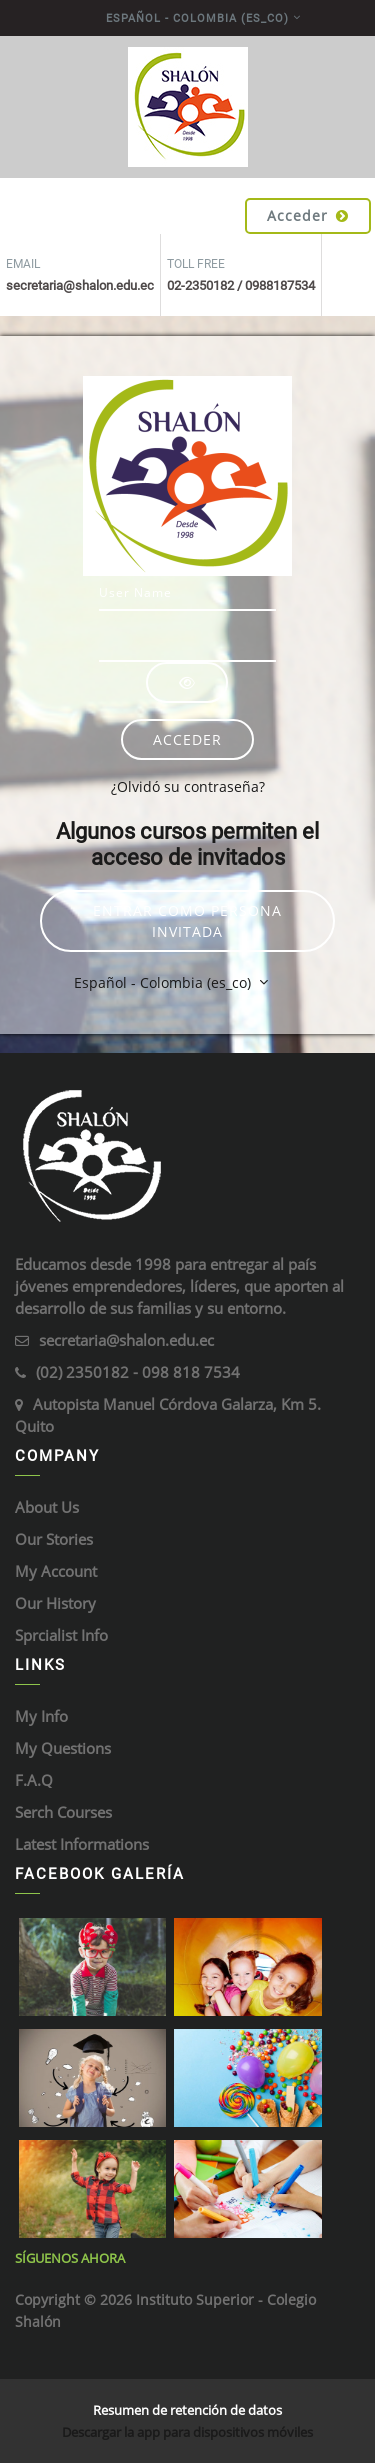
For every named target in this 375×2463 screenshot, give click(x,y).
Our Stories (54, 1539)
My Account (56, 1571)
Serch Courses (63, 1812)
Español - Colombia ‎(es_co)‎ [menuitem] (197, 18)
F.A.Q (34, 1780)
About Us (47, 1507)
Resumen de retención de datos (187, 2410)
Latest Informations (82, 1844)
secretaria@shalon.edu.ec (126, 1340)
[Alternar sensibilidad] (187, 682)
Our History (55, 1603)
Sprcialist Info (61, 1635)
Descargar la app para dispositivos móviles (187, 2432)
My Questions (63, 1748)
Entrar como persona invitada (187, 921)
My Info (41, 1716)
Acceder (308, 215)
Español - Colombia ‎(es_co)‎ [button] (164, 982)
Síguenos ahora (70, 2258)
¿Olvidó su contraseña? (188, 786)
